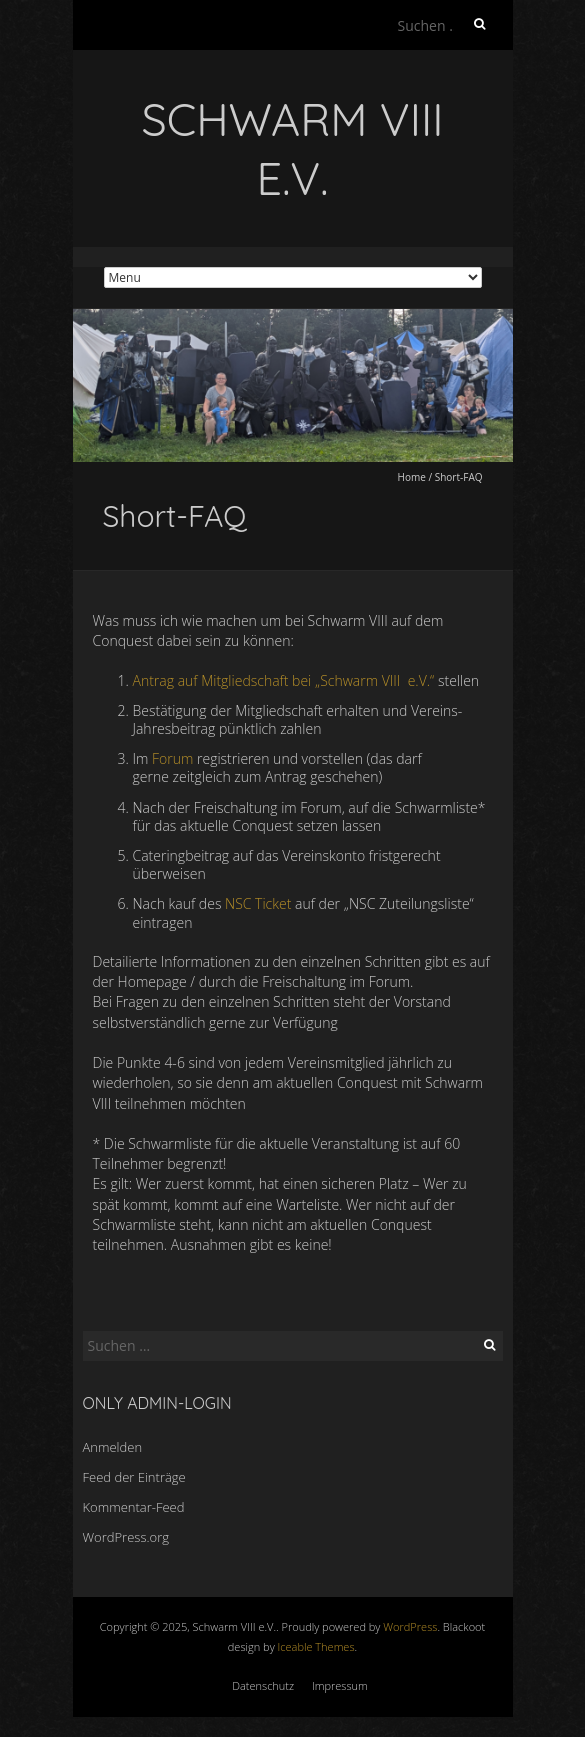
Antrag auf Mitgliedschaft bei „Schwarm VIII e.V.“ (284, 680)
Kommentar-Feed (134, 1507)
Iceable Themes (316, 1646)
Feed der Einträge (134, 1477)
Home (412, 477)
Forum (172, 758)
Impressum (340, 1685)
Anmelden (113, 1447)
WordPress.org (126, 1537)
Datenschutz (263, 1685)
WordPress (410, 1626)
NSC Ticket (258, 903)
